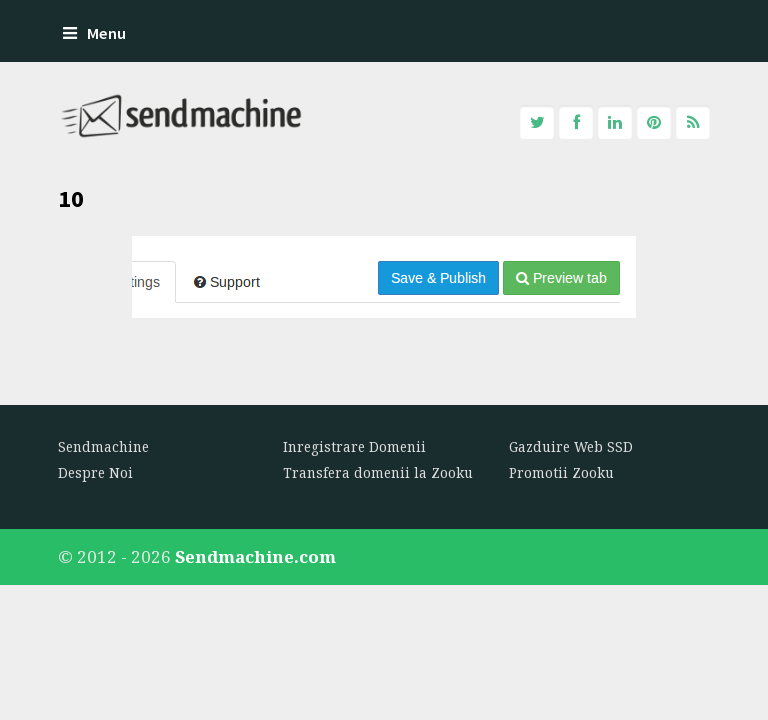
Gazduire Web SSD (571, 447)
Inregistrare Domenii (354, 447)
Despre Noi (95, 473)
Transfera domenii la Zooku (378, 473)
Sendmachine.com (255, 556)
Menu (94, 33)
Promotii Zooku (561, 473)
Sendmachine (103, 447)
